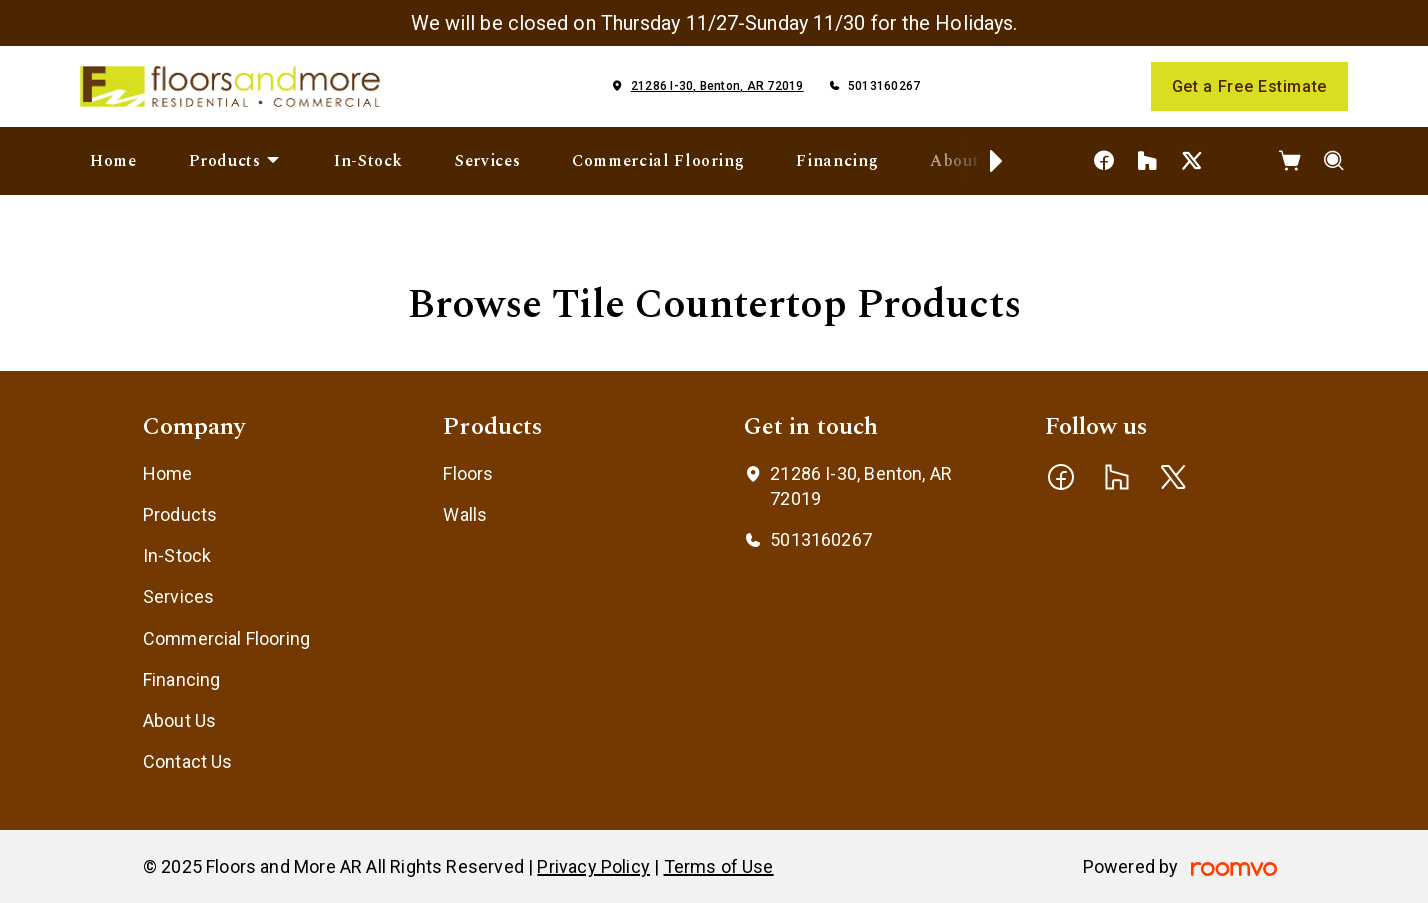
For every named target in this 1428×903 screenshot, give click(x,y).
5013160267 (884, 86)
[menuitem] (113, 161)
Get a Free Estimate (1249, 86)
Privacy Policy (593, 866)
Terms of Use (719, 866)
